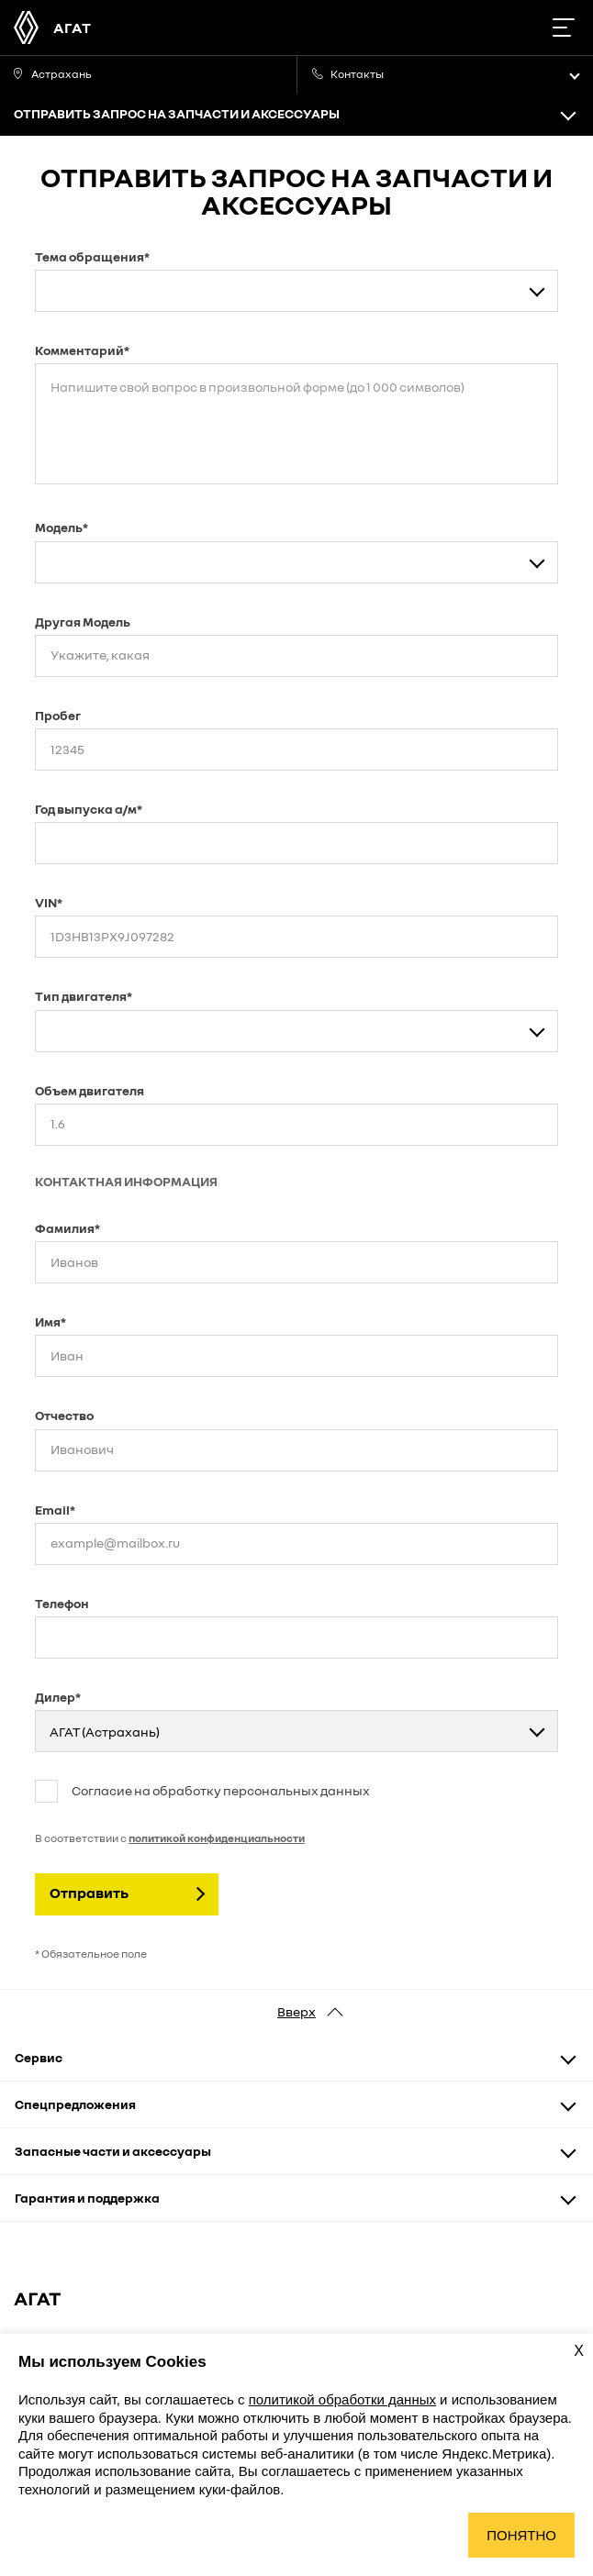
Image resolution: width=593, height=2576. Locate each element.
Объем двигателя (89, 1090)
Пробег (58, 715)
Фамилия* (67, 1228)
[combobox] (296, 291)
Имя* (50, 1321)
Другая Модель (82, 621)
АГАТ (72, 27)
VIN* (48, 902)
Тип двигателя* (83, 996)
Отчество (64, 1415)
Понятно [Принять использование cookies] (521, 2535)
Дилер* (58, 1696)
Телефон (62, 1603)
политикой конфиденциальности (217, 1838)
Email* (55, 1509)
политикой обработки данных (342, 2399)
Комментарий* (82, 350)
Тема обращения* (92, 256)
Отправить (89, 1892)
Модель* (61, 527)
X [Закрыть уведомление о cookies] (579, 2351)
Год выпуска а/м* (88, 808)
